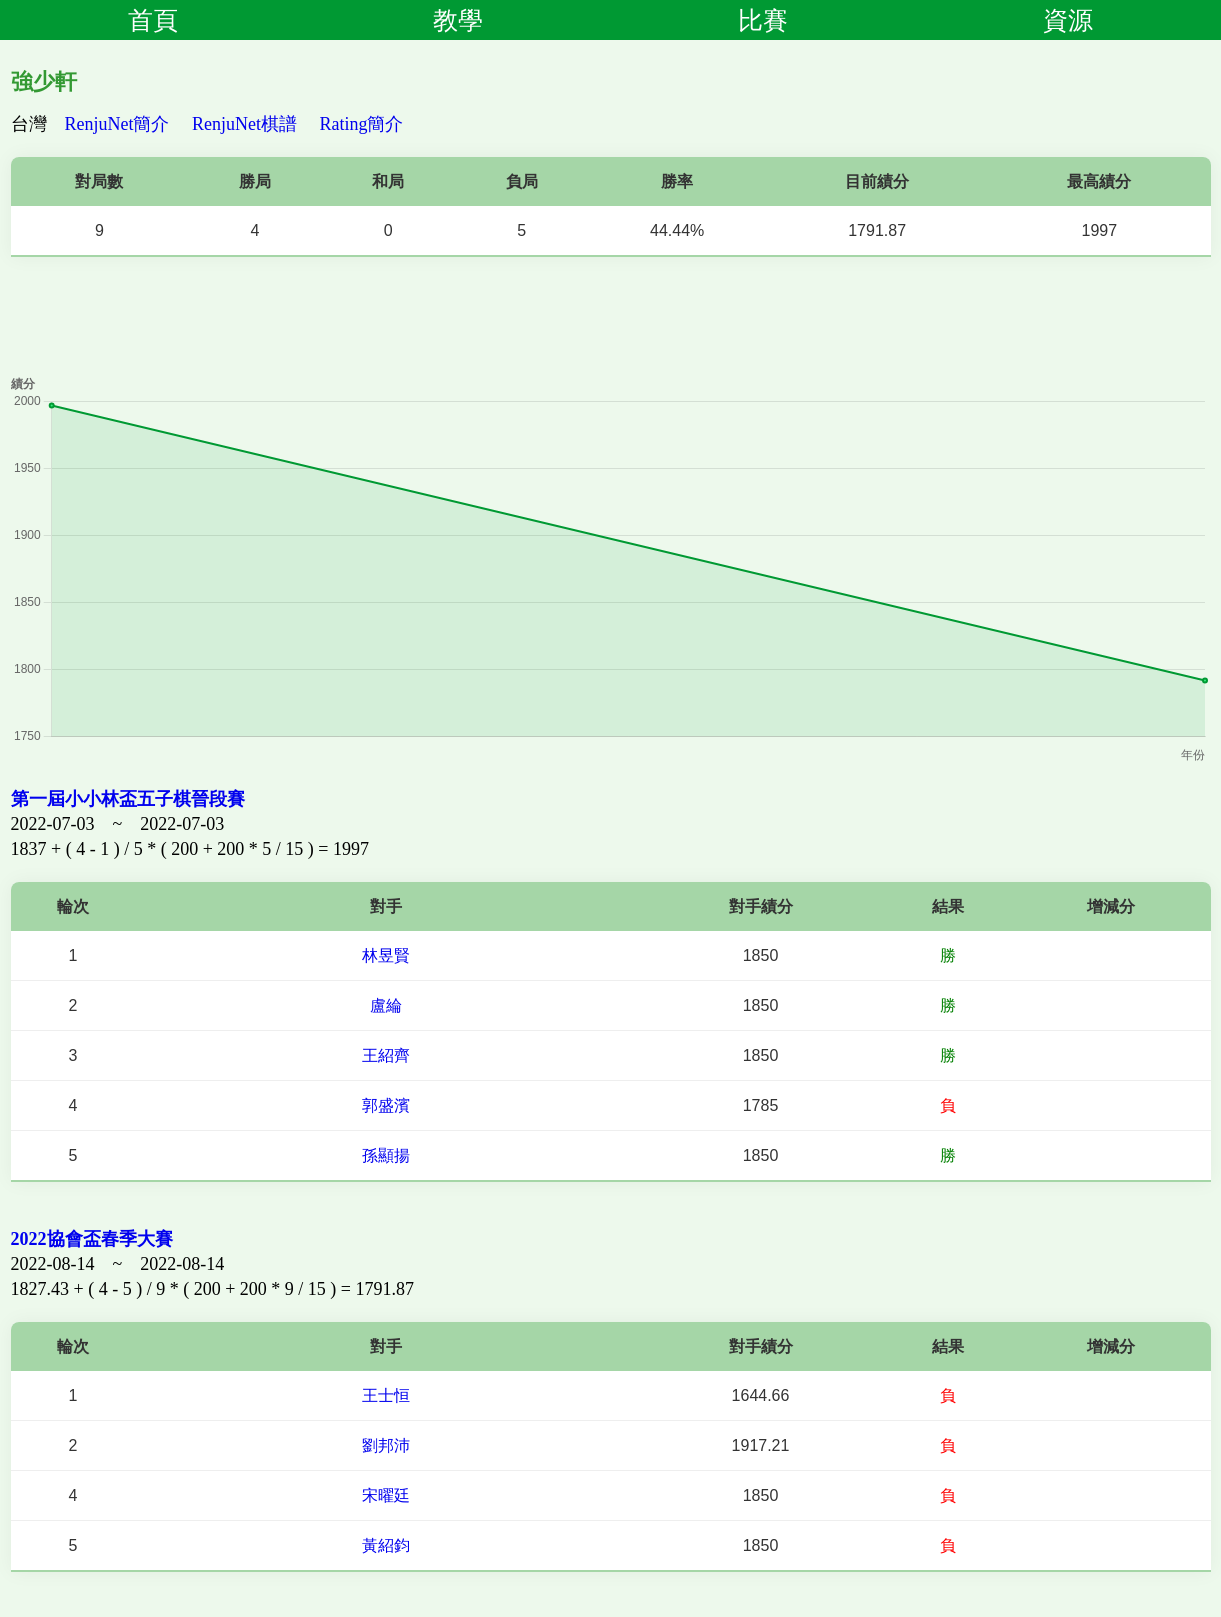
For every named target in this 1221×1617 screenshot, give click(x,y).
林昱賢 (386, 955)
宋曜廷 (386, 1495)
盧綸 (386, 1005)
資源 (1068, 20)
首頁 (153, 20)
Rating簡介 (362, 124)
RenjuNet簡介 (117, 124)
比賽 (763, 20)
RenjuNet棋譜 (244, 124)
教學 (458, 20)
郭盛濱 (386, 1105)
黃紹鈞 (386, 1545)
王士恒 (386, 1395)
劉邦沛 (386, 1445)
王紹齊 (386, 1055)
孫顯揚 (386, 1155)
